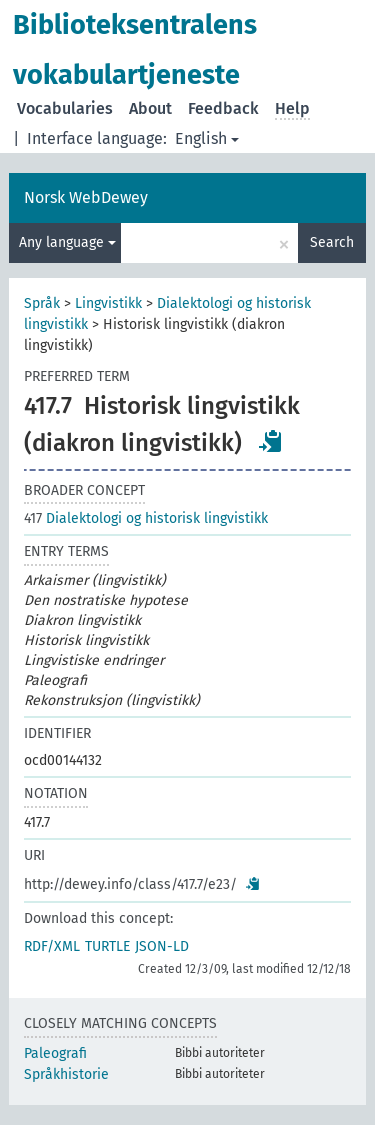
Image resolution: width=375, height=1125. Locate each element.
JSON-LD (162, 946)
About (150, 108)
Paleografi (55, 1053)
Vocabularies (65, 108)
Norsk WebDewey (86, 197)
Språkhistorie (66, 1074)
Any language (67, 242)
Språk (42, 303)
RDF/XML (52, 946)
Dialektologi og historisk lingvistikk (146, 518)
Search (332, 242)
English (207, 138)
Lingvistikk (108, 303)
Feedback (223, 108)
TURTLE (107, 946)
